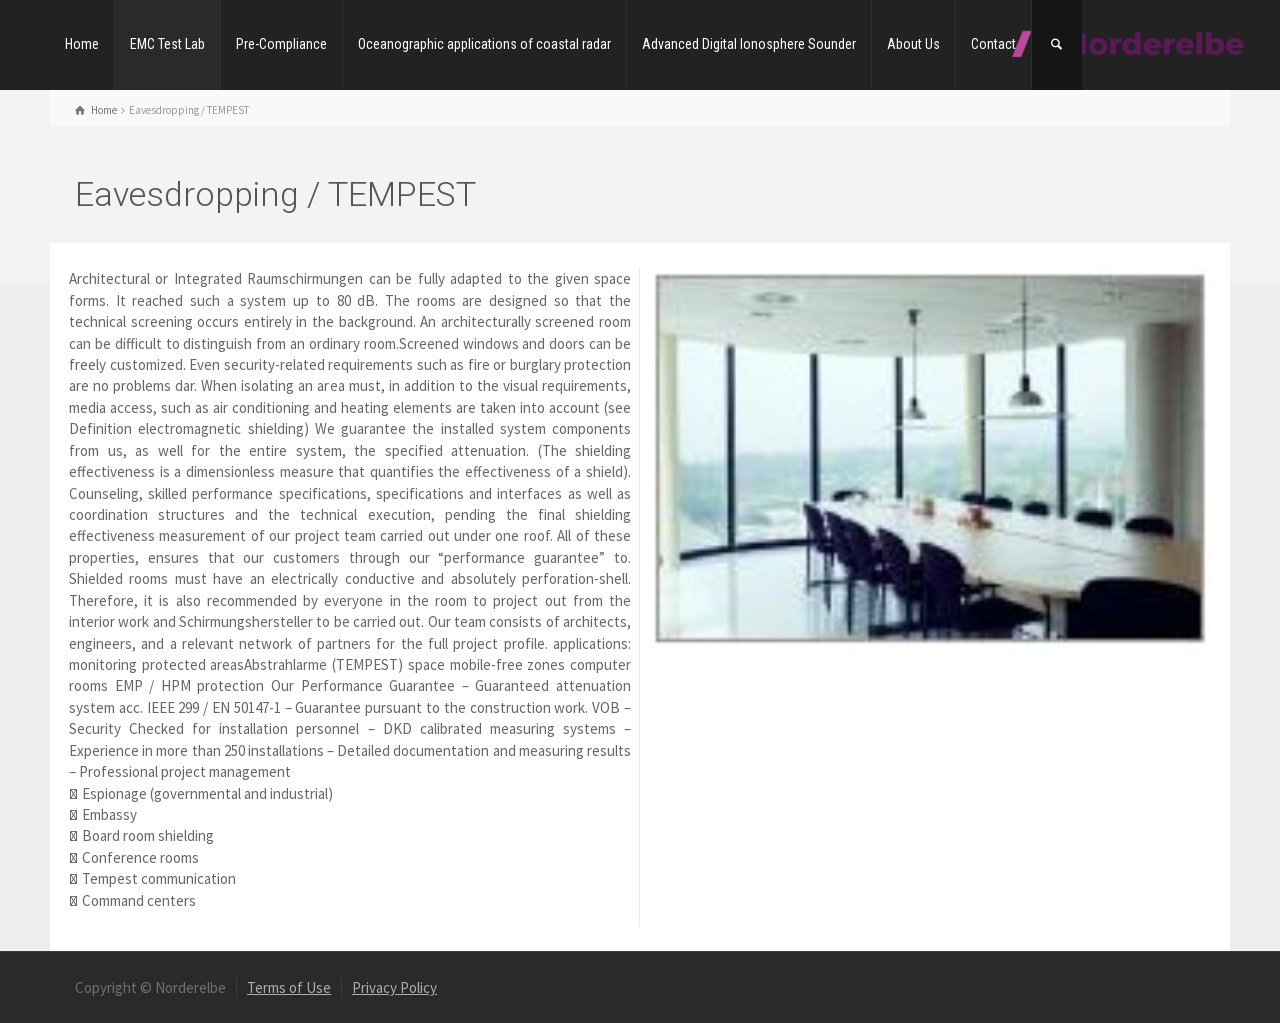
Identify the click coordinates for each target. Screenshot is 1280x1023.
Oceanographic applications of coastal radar (484, 44)
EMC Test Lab (167, 44)
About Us (913, 44)
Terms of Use (289, 987)
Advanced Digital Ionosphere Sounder (749, 44)
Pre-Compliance (281, 44)
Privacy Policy (394, 987)
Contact (993, 44)
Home (82, 44)
